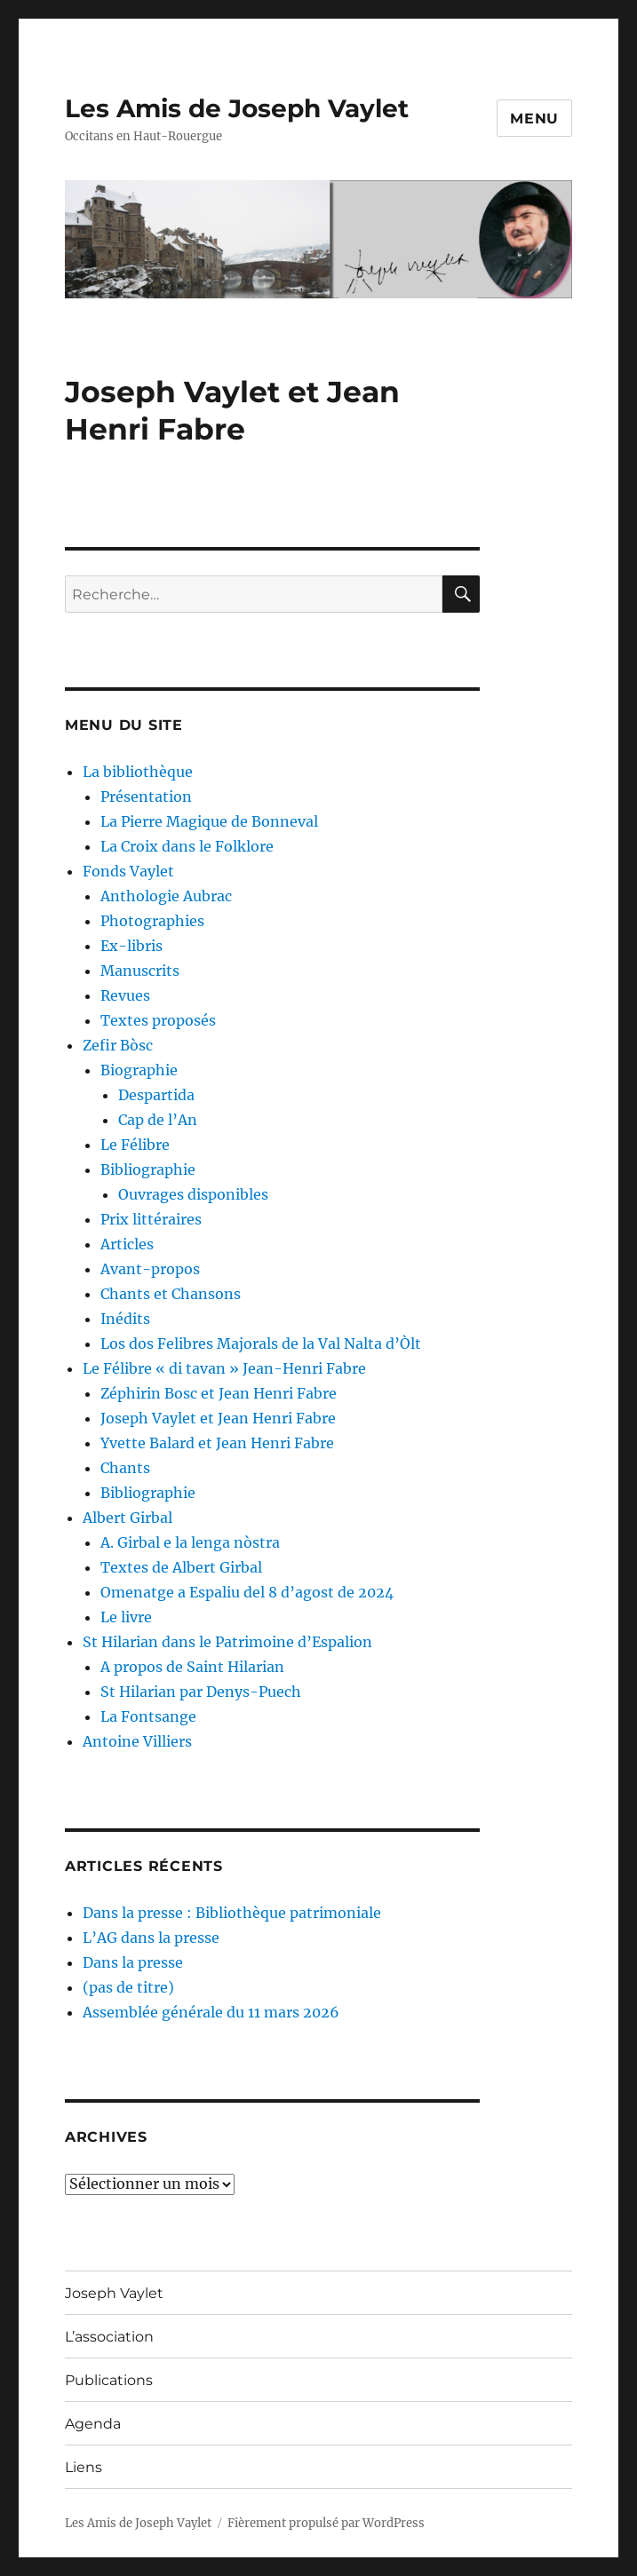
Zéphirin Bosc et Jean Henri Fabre (218, 1393)
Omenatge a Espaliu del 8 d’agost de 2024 (247, 1592)
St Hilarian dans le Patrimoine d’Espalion (227, 1642)
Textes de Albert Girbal (181, 1567)
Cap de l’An (157, 1120)
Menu (534, 118)
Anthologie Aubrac (166, 896)
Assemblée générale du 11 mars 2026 (211, 2012)
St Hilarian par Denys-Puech (200, 1691)
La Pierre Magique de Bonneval (209, 821)
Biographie (139, 1070)
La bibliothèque (138, 772)
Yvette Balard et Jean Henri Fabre (217, 1443)
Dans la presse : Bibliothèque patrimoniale (232, 1913)
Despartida (156, 1095)
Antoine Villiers (137, 1741)
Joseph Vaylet (114, 2293)
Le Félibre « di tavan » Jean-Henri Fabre (224, 1368)
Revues (125, 995)
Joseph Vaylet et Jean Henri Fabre (218, 1418)
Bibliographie (147, 1169)
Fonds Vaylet (128, 871)
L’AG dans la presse (151, 1937)
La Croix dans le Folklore (187, 846)
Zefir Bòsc (118, 1045)
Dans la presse (133, 1962)
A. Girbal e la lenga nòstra (190, 1542)
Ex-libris (131, 946)
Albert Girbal (127, 1517)
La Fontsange (148, 1716)
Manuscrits (139, 970)
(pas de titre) (128, 1987)
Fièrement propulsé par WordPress (326, 2523)
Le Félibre (135, 1144)
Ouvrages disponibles (193, 1194)
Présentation (146, 796)
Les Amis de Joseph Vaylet (237, 108)
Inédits (125, 1319)
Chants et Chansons (170, 1294)
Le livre (126, 1617)
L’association (109, 2336)
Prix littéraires (151, 1219)
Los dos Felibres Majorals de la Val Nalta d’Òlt (260, 1343)
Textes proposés (158, 1020)
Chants (125, 1468)
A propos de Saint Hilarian (192, 1667)
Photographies (152, 921)
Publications (109, 2380)
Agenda (93, 2423)
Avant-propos (150, 1269)
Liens (83, 2467)
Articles (127, 1244)
